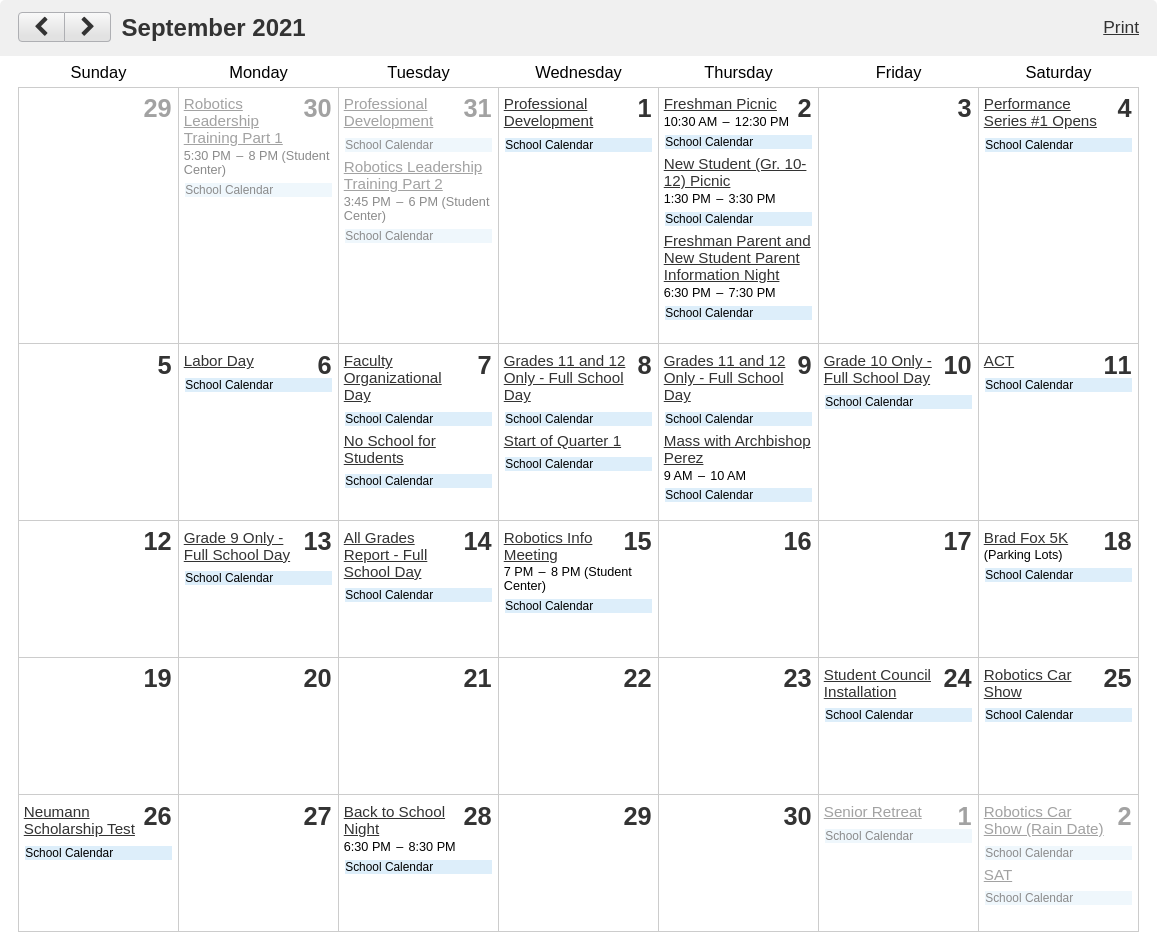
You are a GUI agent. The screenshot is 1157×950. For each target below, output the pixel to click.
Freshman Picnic (720, 103)
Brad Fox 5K (1026, 537)
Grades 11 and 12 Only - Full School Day (565, 377)
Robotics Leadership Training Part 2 (413, 175)
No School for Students (390, 449)
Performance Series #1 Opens (1040, 112)
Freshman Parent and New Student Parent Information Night (737, 257)
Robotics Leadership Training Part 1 (233, 120)
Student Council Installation (877, 683)
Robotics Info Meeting (548, 546)
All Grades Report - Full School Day (386, 554)
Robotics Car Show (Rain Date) (1044, 820)
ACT (999, 360)
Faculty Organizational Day (393, 377)
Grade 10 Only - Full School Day (878, 369)
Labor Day (219, 360)
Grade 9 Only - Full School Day (237, 546)
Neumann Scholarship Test (79, 820)
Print (1121, 27)
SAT (998, 874)
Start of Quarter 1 (562, 440)
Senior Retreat (873, 811)
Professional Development (389, 112)
